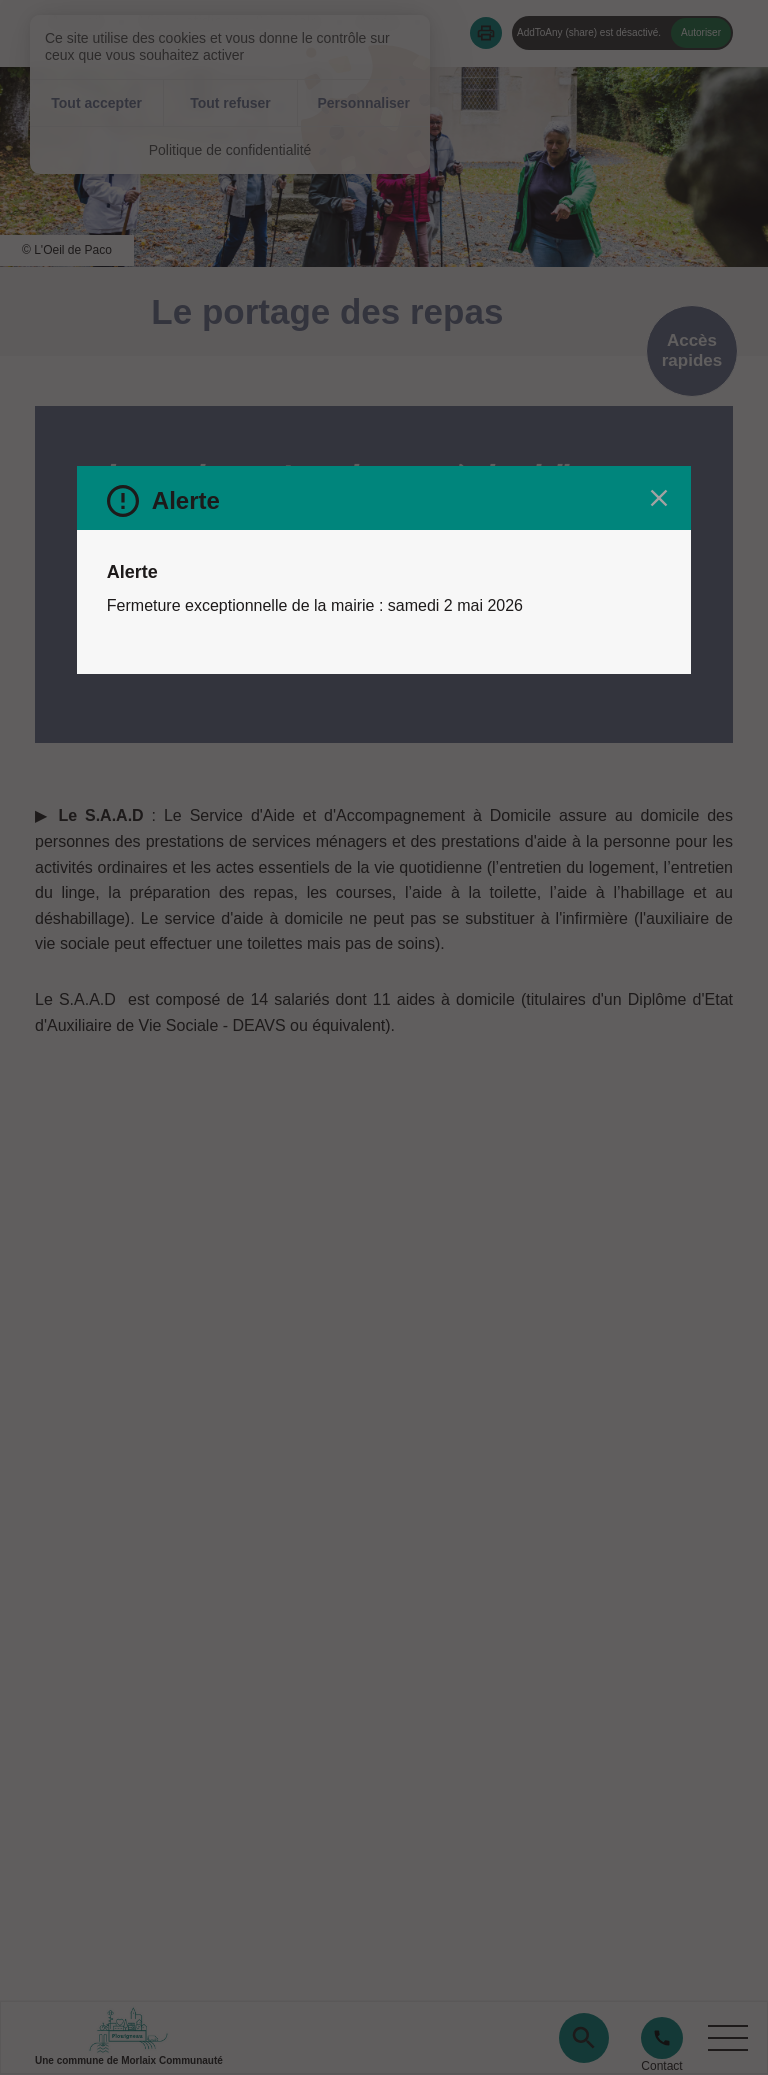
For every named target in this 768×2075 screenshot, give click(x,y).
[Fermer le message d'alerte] (659, 498)
